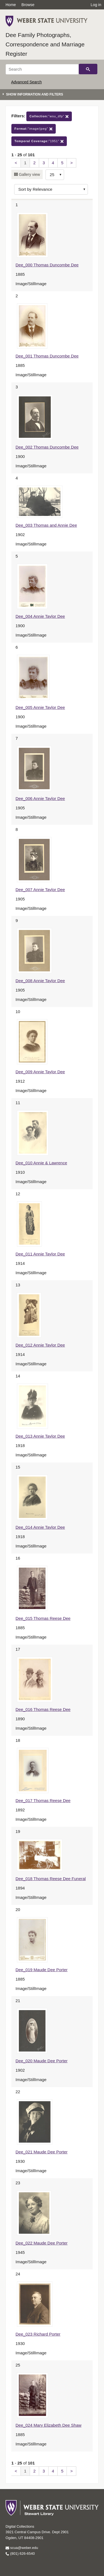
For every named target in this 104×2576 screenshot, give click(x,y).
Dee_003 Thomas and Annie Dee (46, 525)
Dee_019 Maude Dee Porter (42, 1969)
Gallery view (29, 174)
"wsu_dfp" (49, 116)
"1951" (39, 141)
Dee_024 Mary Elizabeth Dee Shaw (49, 2425)
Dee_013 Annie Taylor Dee (40, 1436)
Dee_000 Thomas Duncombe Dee (47, 265)
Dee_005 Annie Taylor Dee (40, 707)
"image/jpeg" (33, 129)
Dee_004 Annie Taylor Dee (40, 616)
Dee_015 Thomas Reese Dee (43, 1618)
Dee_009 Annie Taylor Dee (40, 1071)
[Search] (42, 69)
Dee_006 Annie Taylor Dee (40, 798)
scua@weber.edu (22, 2548)
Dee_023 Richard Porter (38, 2334)
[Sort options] (51, 189)
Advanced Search (26, 82)
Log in (96, 4)
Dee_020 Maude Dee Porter (42, 2060)
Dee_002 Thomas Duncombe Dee (47, 447)
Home (11, 4)
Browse (27, 4)
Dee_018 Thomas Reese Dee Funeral (51, 1878)
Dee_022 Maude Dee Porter (42, 2243)
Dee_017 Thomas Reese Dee (43, 1800)
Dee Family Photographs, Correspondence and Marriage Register (45, 44)
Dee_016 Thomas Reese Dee (43, 1709)
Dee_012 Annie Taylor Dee (40, 1345)
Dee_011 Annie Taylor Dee (40, 1254)
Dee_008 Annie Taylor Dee (40, 980)
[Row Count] (54, 174)
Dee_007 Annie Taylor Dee (40, 889)
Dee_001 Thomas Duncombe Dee (47, 356)
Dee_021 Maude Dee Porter (42, 2152)
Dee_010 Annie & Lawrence (41, 1162)
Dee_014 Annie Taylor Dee (40, 1527)
